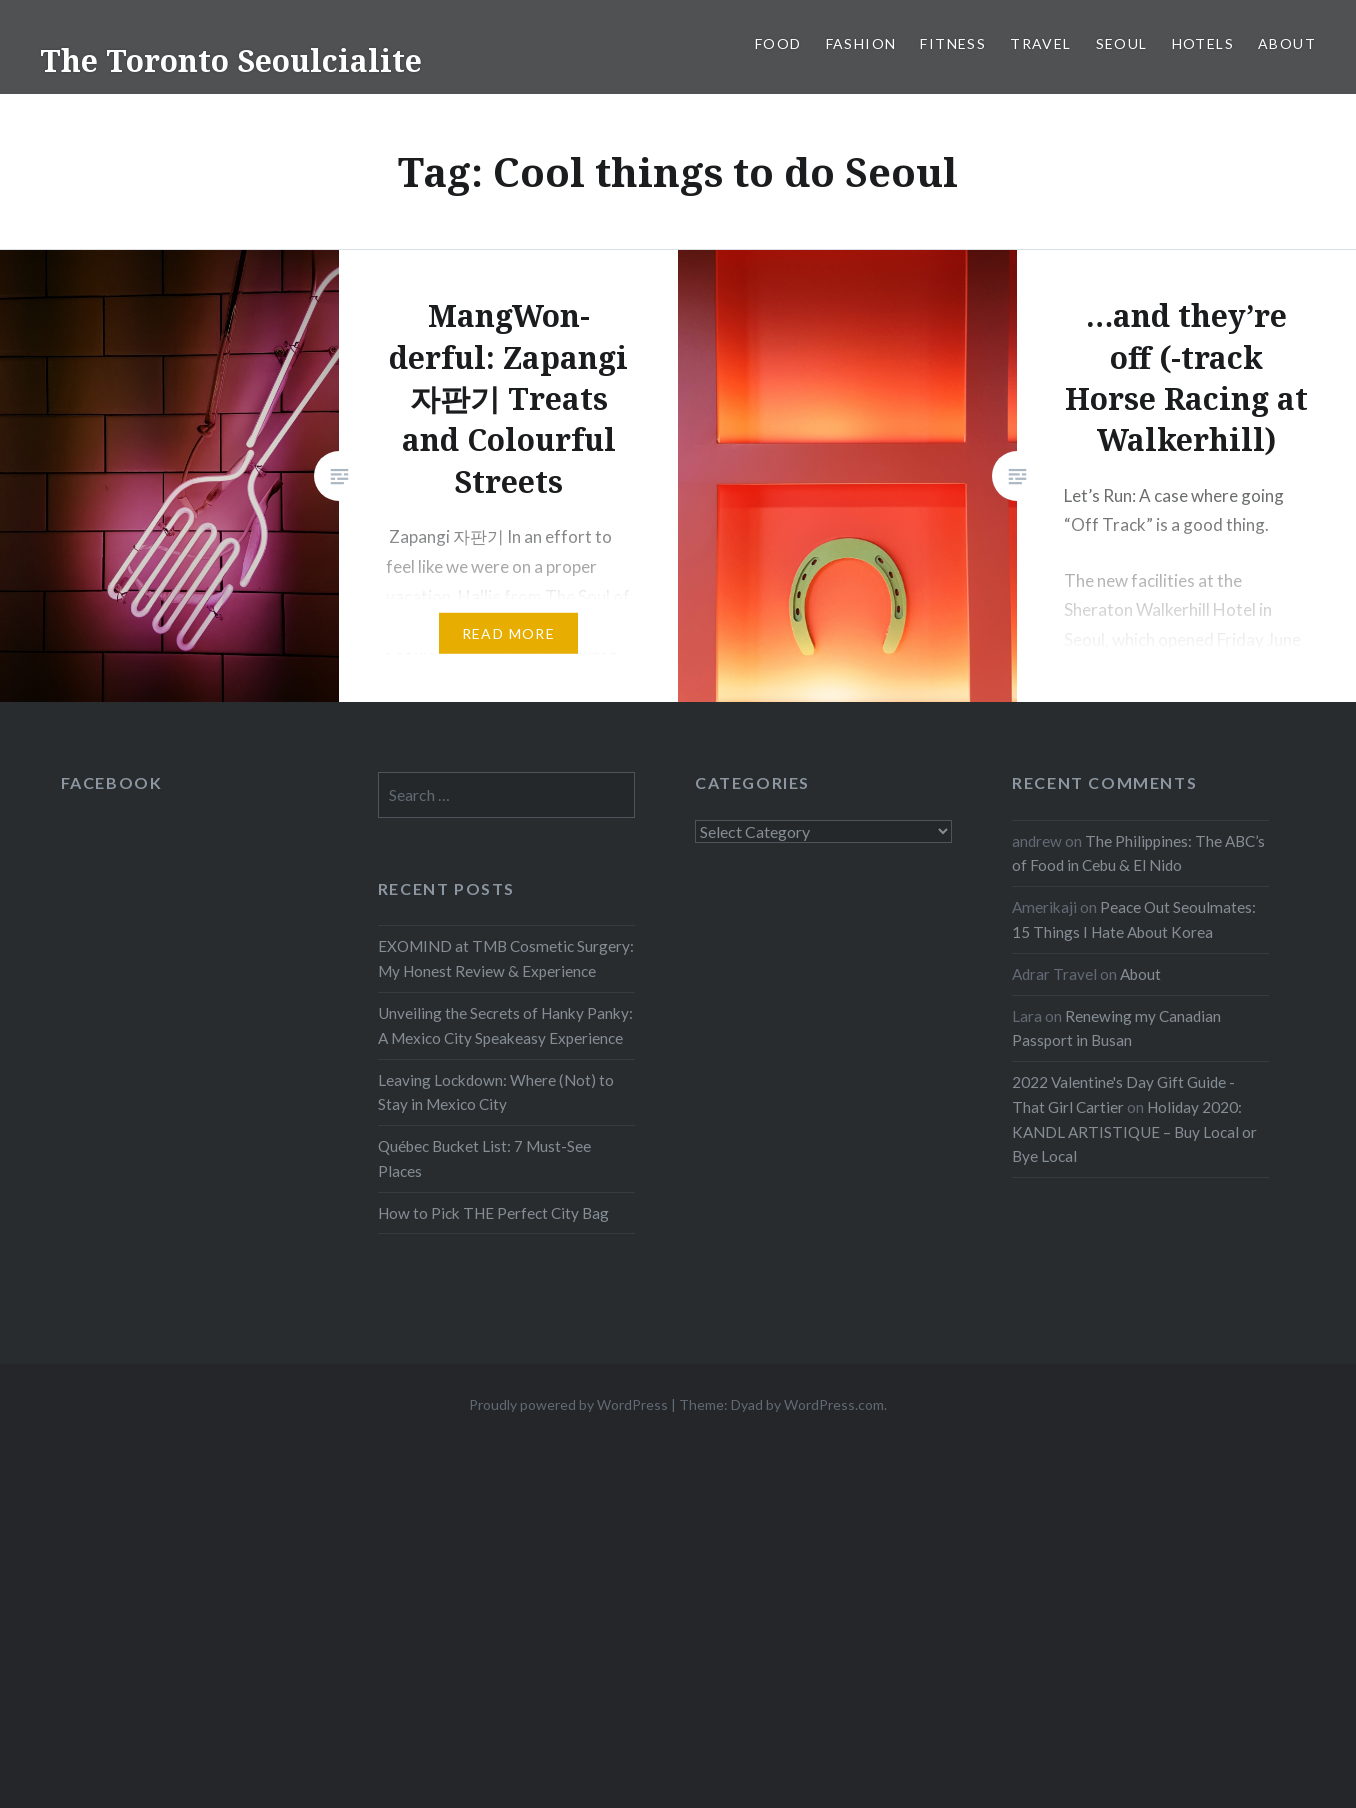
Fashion (861, 43)
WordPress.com (834, 1404)
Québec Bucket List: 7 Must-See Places (484, 1158)
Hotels (1203, 43)
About (1287, 43)
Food (778, 43)
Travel (1040, 43)
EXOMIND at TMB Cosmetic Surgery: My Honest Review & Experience (506, 958)
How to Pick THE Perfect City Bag (493, 1213)
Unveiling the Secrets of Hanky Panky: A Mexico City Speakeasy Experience (505, 1025)
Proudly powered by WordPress (568, 1404)
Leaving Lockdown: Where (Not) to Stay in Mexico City (496, 1092)
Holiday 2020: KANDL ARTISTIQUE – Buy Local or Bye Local (1134, 1132)
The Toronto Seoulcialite (231, 60)
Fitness (953, 43)
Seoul (1122, 43)
